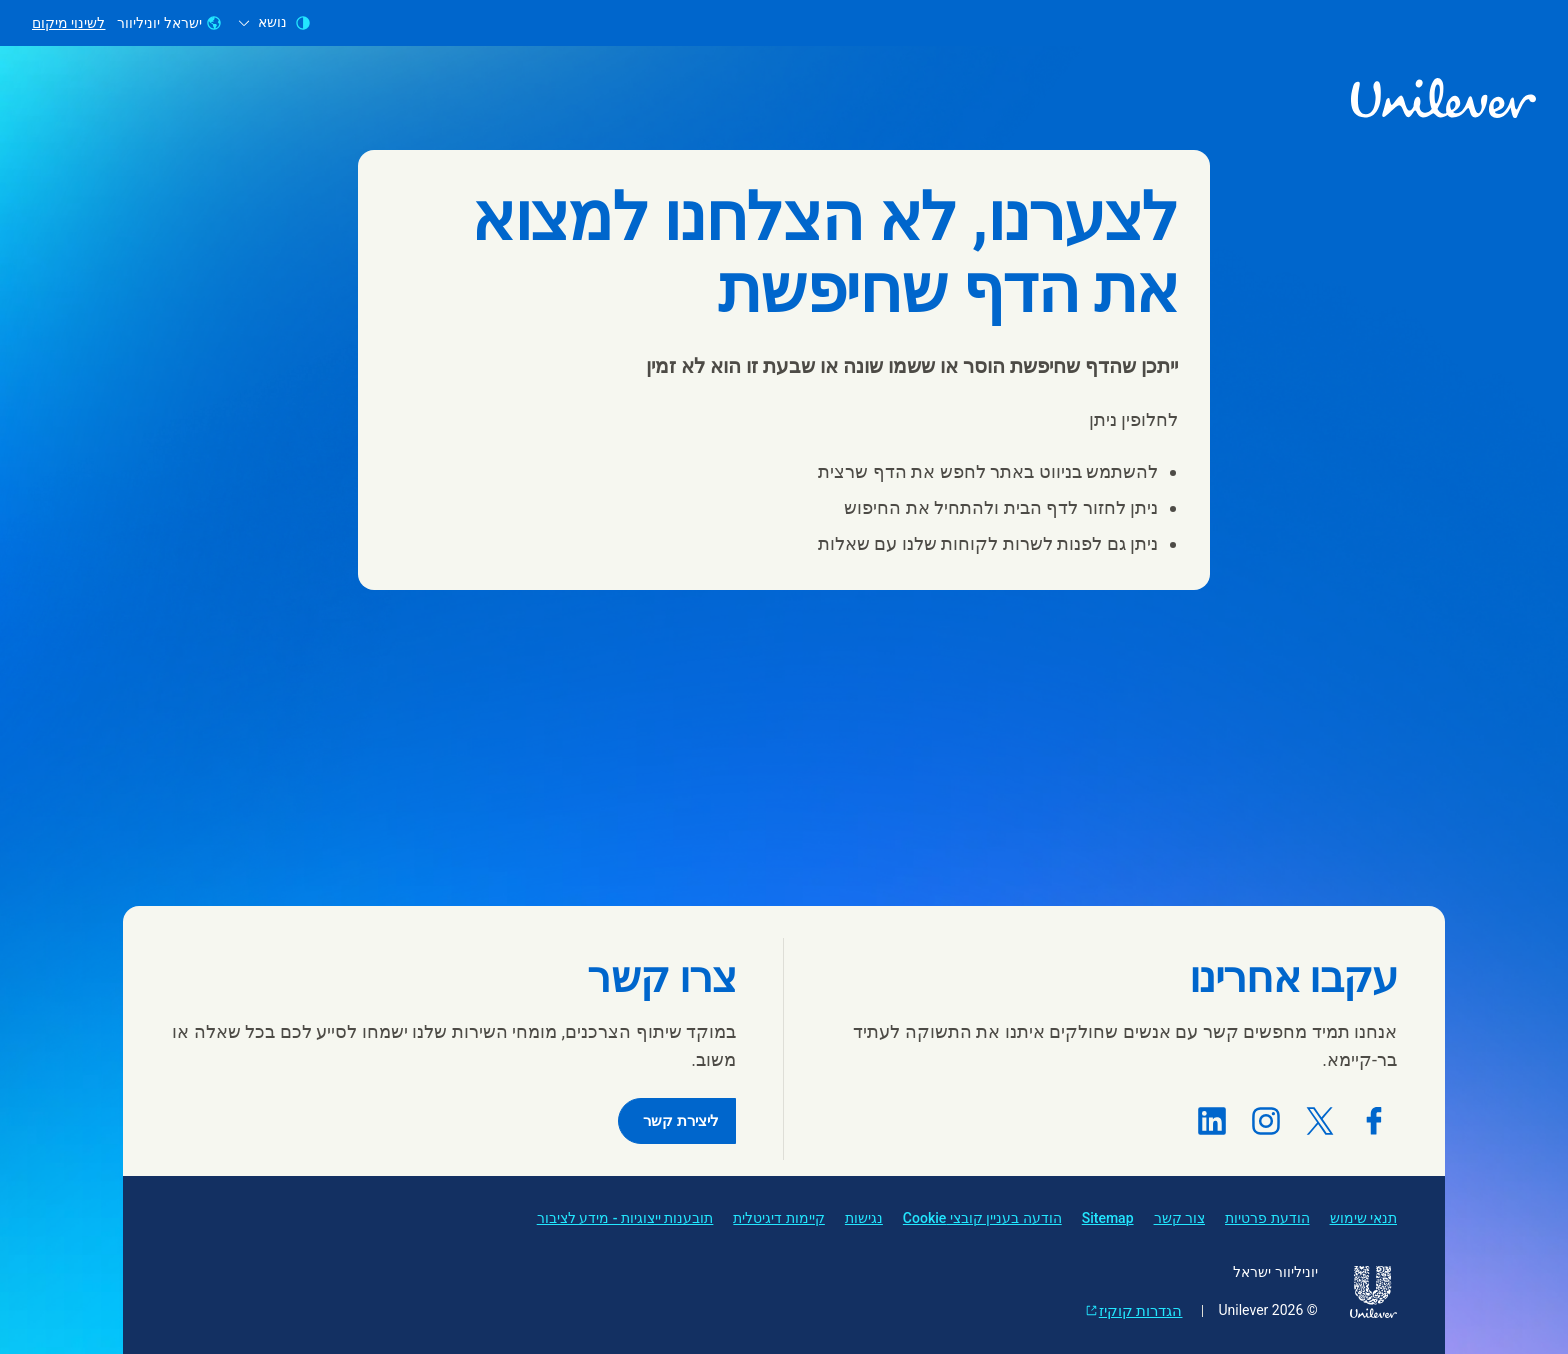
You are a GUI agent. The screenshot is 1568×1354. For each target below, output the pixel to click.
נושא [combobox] (274, 22)
